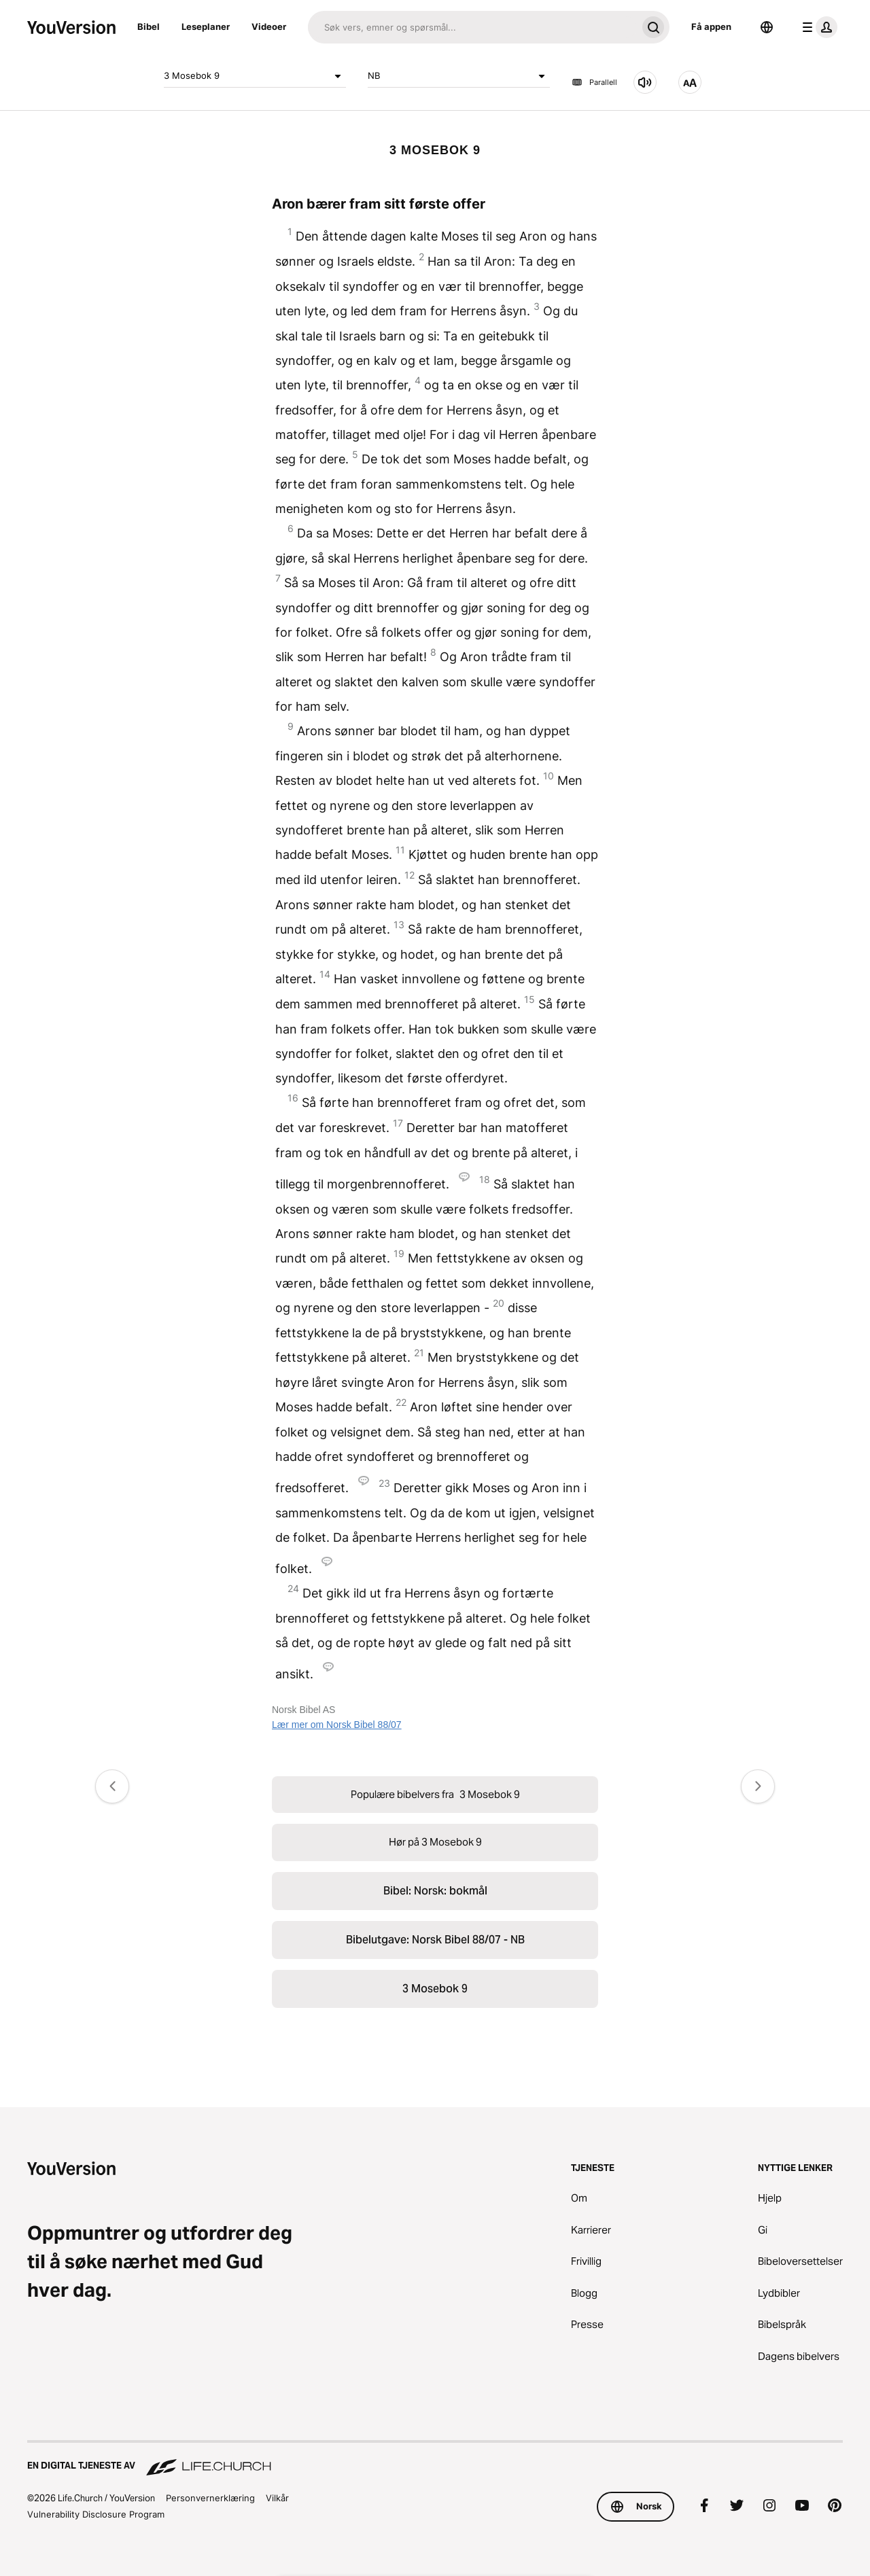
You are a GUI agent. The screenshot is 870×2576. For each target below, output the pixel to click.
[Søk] (472, 27)
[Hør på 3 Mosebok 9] (645, 82)
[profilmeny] (817, 27)
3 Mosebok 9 (255, 76)
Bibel (148, 26)
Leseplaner (205, 26)
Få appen (711, 26)
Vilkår (277, 2497)
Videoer (268, 26)
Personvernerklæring (210, 2497)
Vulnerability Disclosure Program (95, 2514)
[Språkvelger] (766, 27)
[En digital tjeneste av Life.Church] (435, 2459)
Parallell (594, 82)
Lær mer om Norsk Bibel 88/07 (337, 1724)
